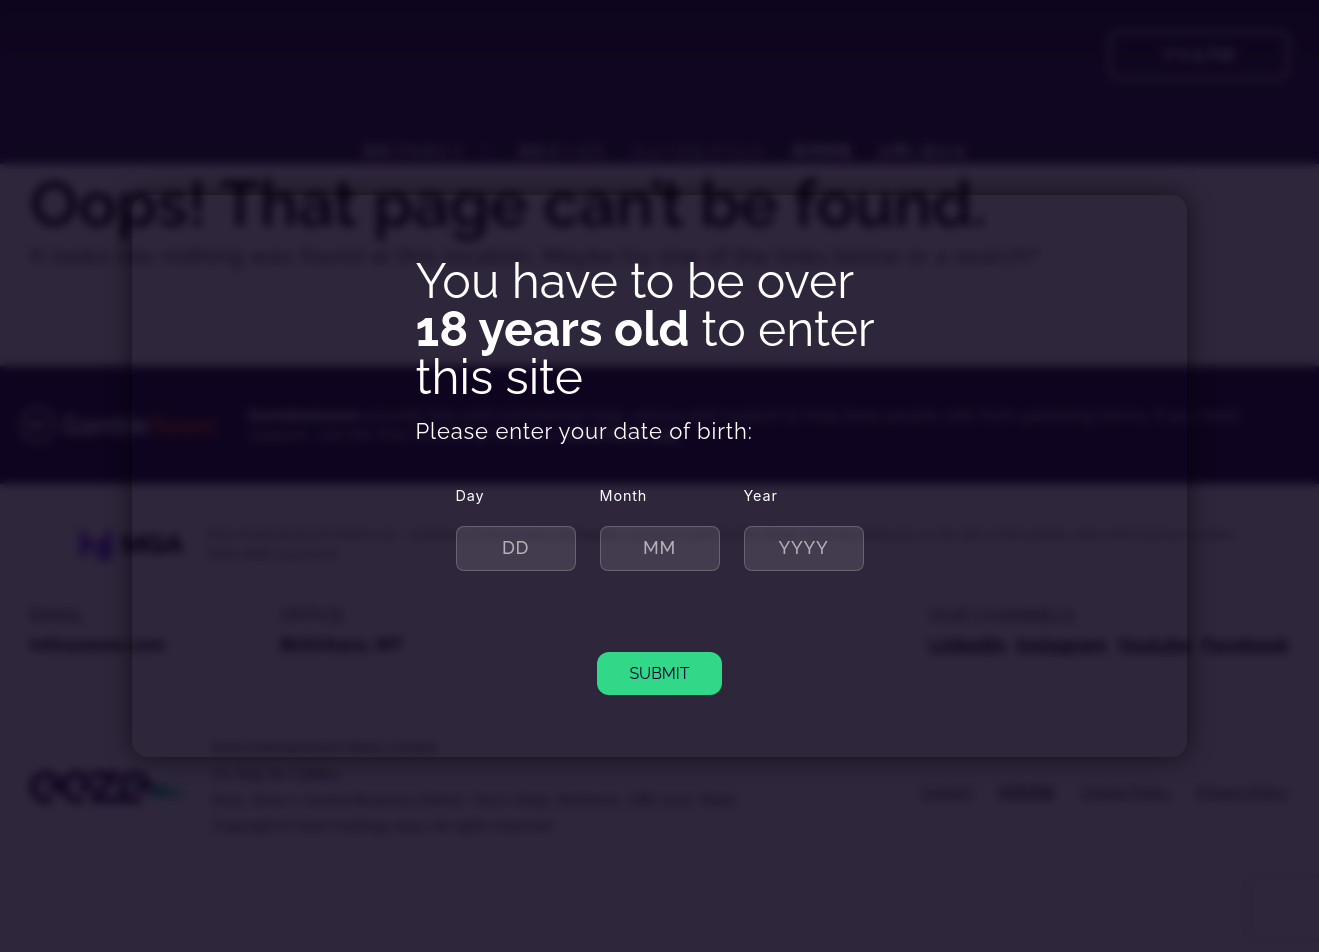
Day (470, 495)
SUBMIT (659, 673)
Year (761, 495)
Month (624, 495)
